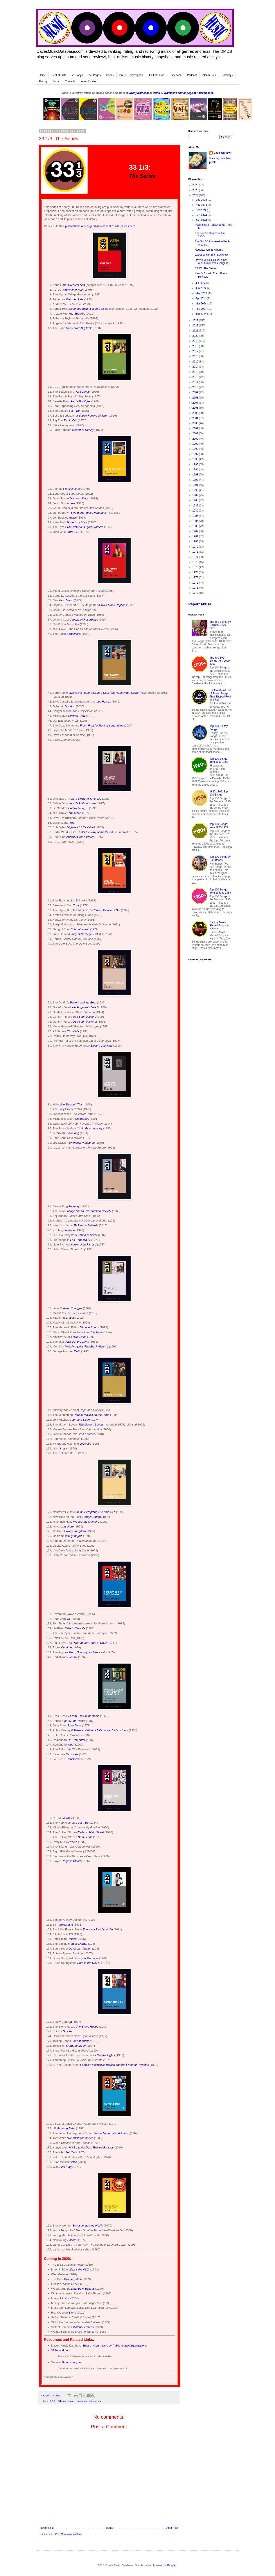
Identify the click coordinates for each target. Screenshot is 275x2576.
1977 (195, 557)
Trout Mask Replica (113, 605)
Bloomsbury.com (72, 2362)
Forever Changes (71, 1308)
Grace (73, 517)
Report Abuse (199, 604)
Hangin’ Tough (92, 1516)
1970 (195, 592)
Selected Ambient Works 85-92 (88, 308)
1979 (195, 546)
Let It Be (74, 410)
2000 (195, 438)
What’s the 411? (79, 2269)
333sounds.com (65, 2401)
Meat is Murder (77, 1943)
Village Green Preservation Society (88, 1211)
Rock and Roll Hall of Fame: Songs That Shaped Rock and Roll (220, 695)
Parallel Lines (72, 488)
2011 (195, 382)
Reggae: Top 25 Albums (209, 249)
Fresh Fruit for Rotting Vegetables (101, 725)
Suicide (67, 2031)
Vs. (69, 1618)
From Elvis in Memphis (84, 1716)
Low (72, 503)
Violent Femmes (83, 2327)
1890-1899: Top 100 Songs (219, 793)
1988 (195, 500)
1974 (195, 572)
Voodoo (70, 706)
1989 (195, 495)
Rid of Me (73, 1031)
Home (42, 75)
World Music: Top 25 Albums (211, 255)
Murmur (67, 1818)
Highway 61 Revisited (81, 827)
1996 (195, 459)
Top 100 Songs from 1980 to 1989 (220, 891)
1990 (195, 490)
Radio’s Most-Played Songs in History (219, 925)
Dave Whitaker (223, 152)
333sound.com (60, 2350)
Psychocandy (93, 1128)
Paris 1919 (73, 531)
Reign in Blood (71, 1861)
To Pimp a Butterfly (86, 1225)
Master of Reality (83, 429)
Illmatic (63, 1448)
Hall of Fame (156, 75)
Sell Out (70, 2152)
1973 (195, 577)
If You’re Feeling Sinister (92, 415)
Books (109, 75)
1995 (195, 464)
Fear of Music (80, 2041)
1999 (195, 443)
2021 (195, 330)
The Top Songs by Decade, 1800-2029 (220, 625)
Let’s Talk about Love (82, 803)
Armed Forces (102, 701)
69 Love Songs (89, 1327)
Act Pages (95, 75)
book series (94, 2401)
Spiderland (66, 1924)
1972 (195, 582)
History (43, 81)
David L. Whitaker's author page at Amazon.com (183, 93)
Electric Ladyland (101, 1045)
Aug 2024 (202, 220)
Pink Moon (74, 813)
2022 (195, 325)
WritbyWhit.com (139, 93)
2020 (195, 335)
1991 (195, 484)
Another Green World (80, 837)
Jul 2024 (201, 283)
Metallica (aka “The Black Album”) (86, 1346)
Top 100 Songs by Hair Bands (220, 858)
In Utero (68, 1526)
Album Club (209, 75)
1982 (195, 531)
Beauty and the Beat (83, 1002)
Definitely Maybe (71, 1536)
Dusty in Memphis (86, 1958)
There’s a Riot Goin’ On (98, 1929)
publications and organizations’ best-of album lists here (100, 226)
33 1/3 (52, 2401)
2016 (195, 356)
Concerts (70, 81)
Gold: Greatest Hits (72, 285)
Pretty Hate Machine (86, 1521)
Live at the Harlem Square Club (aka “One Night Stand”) (105, 692)
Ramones (72, 1754)
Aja (70, 2021)
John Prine (74, 1725)
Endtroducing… (78, 808)
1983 (195, 526)
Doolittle (66, 1647)
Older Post (171, 2527)
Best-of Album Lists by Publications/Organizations (115, 2345)
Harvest (72, 2240)
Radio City (70, 420)
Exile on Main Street (91, 1832)
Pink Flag (65, 2166)
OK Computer (76, 1740)
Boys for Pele (74, 299)
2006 (195, 407)
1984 (195, 520)
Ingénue (70, 1230)
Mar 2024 (201, 303)
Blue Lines (79, 1336)
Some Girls (85, 1837)
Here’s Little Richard (83, 1244)
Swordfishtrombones (80, 2138)
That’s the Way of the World (95, 832)
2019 (195, 340)
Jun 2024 (201, 288)
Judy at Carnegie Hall (84, 934)
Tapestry (74, 1206)
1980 (195, 541)
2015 (195, 361)
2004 (195, 418)
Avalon (72, 1842)
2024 (195, 195)
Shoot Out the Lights (101, 2055)
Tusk (76, 905)
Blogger (171, 2565)
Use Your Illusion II (85, 1021)
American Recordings (84, 619)
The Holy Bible (93, 1332)
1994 (195, 469)
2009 (195, 392)
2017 (195, 351)
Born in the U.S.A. (89, 1962)
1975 (195, 567)
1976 (195, 562)
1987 (195, 505)
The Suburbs (76, 313)
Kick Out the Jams (77, 1341)
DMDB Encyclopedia (131, 75)
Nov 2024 (202, 204)
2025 (195, 190)
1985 (195, 515)
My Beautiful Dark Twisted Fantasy (91, 2147)
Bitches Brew (76, 715)
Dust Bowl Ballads (82, 2288)
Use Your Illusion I (84, 1016)
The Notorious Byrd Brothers (85, 527)
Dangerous (82, 1118)
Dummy (72, 1657)
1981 (195, 536)
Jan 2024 (201, 313)
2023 (195, 320)
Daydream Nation (80, 1948)
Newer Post (47, 2527)
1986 (195, 510)
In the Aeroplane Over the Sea (95, 1512)
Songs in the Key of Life (87, 2225)
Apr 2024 (201, 298)
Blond (72, 2312)
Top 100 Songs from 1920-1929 (219, 826)
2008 (195, 397)
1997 (195, 454)
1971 (195, 587)
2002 (195, 428)
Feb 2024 (201, 308)
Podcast (192, 75)
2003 (195, 423)
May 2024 (202, 293)
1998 (195, 448)
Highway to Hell (73, 289)
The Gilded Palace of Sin (104, 910)
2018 (195, 346)
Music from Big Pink (79, 328)
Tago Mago (66, 600)
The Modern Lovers (91, 1424)
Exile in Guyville (75, 1628)
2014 (195, 366)
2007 (195, 402)
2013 (195, 371)
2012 (195, 377)
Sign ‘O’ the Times (73, 1720)
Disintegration (73, 2279)
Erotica (70, 1317)
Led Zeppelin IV (80, 1240)
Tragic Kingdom (76, 1531)
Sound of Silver (87, 1235)
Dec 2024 (202, 199)
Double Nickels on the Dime (91, 1414)
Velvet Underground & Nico (111, 2133)
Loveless (85, 1443)
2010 (195, 387)
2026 (195, 185)
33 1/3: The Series (205, 268)
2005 (195, 413)
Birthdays (227, 75)
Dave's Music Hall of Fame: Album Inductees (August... (212, 262)
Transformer (74, 1759)
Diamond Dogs (79, 498)
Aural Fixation (89, 81)
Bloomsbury (81, 2401)
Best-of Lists (59, 75)
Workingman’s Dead (85, 1007)
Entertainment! (79, 929)
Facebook (176, 75)
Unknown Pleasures (82, 1142)
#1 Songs (77, 75)
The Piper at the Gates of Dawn (87, 1642)
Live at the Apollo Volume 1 (88, 512)
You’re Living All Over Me (85, 798)
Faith (77, 1351)
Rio (72, 822)
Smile (73, 2162)
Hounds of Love (77, 522)
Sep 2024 (202, 215)
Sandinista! (74, 633)
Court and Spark (79, 1419)
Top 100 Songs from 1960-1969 (219, 760)
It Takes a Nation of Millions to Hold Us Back (99, 1730)
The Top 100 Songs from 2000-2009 (220, 661)
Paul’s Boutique (80, 401)
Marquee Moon (76, 2045)
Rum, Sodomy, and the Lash (87, 1652)
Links (56, 81)
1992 (195, 479)
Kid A (70, 1744)
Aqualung (73, 1133)
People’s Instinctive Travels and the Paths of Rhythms (114, 2064)
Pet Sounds (82, 391)
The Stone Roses (87, 2026)
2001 (195, 433)
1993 (195, 474)
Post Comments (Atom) (68, 2534)
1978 (195, 551)
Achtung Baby (66, 2128)
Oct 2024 (201, 210)
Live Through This (71, 1104)
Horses (72, 1939)
